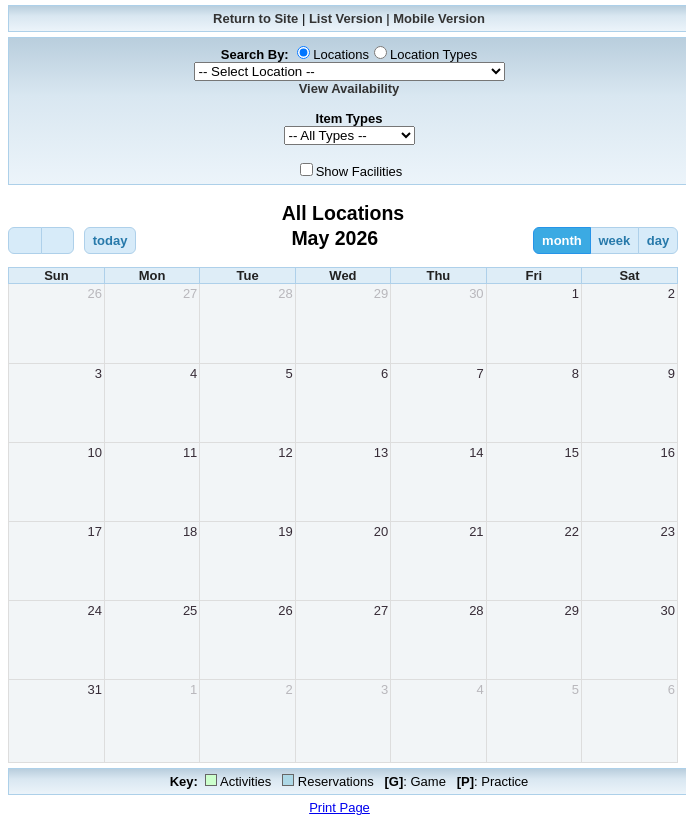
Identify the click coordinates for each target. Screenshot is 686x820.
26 (94, 293)
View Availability (349, 88)
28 (285, 293)
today (110, 240)
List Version (346, 18)
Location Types (433, 54)
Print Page (339, 807)
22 (572, 531)
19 (285, 531)
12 (285, 452)
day (658, 240)
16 (668, 452)
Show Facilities (359, 171)
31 (94, 689)
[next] (58, 240)
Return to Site (255, 18)
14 (476, 452)
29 (381, 293)
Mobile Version (439, 18)
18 (190, 531)
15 (572, 452)
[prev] (25, 240)
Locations (341, 54)
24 (94, 610)
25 (190, 610)
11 (190, 452)
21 (476, 531)
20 (381, 531)
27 (190, 293)
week (614, 240)
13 (381, 452)
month (562, 240)
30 (476, 293)
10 (94, 452)
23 (668, 531)
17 (94, 531)
